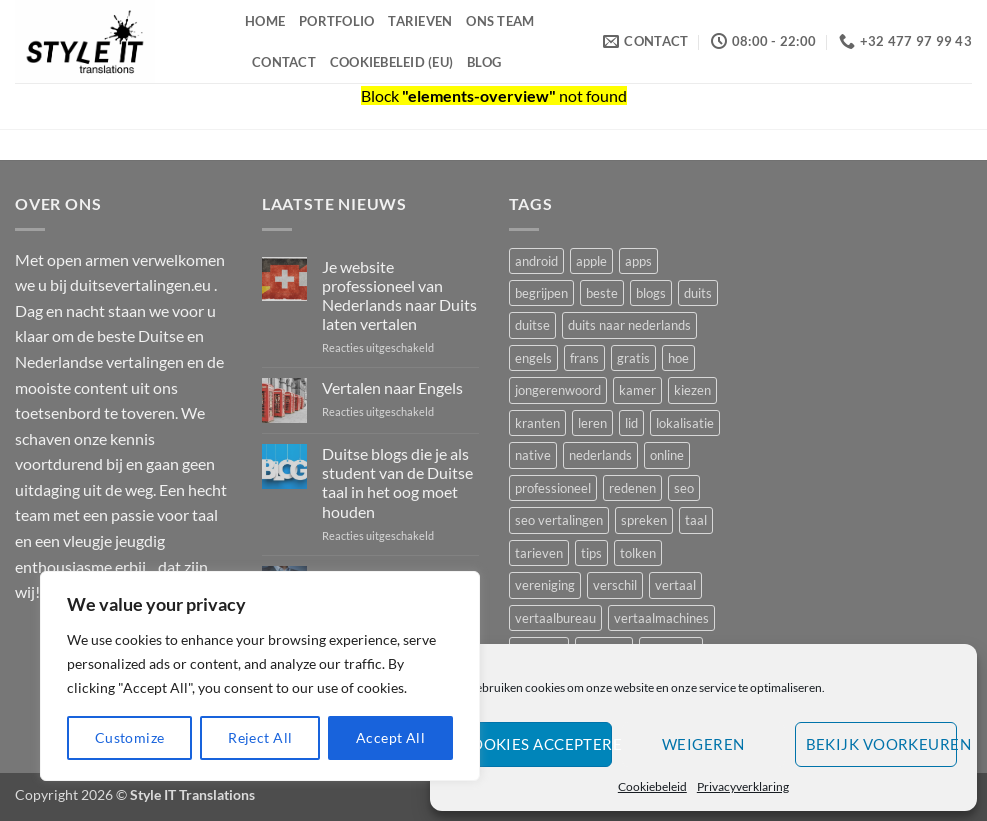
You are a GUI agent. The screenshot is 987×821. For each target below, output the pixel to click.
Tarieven (420, 21)
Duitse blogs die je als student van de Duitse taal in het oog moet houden (397, 482)
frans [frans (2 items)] (584, 358)
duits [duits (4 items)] (698, 293)
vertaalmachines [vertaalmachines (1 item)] (661, 618)
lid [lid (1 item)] (631, 423)
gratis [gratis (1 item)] (633, 358)
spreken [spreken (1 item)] (644, 520)
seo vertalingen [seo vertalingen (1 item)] (559, 520)
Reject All (260, 737)
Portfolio (336, 21)
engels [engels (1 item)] (533, 358)
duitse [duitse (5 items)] (532, 325)
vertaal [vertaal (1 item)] (675, 585)
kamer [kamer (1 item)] (637, 390)
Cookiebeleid (652, 786)
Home (265, 21)
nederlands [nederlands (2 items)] (600, 455)
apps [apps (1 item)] (638, 261)
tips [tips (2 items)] (591, 553)
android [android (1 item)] (536, 261)
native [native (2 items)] (533, 455)
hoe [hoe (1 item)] (678, 358)
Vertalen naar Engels (392, 387)
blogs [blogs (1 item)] (651, 293)
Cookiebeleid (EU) (391, 62)
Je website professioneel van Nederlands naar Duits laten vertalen (399, 295)
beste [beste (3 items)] (602, 293)
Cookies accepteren (536, 744)
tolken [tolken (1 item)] (638, 553)
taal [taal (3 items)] (696, 520)
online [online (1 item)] (667, 455)
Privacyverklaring (743, 786)
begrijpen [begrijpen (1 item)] (541, 293)
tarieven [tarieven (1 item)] (539, 553)
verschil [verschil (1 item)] (615, 585)
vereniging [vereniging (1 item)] (545, 585)
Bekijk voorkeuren (881, 744)
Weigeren (703, 744)
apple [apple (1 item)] (591, 261)
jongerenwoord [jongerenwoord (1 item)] (558, 390)
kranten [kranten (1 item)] (537, 423)
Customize (130, 737)
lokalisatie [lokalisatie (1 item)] (685, 423)
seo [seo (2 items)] (684, 488)
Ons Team (500, 21)
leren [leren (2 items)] (592, 423)
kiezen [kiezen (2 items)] (692, 390)
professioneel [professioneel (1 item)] (553, 488)
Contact (284, 62)
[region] (260, 676)
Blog (484, 62)
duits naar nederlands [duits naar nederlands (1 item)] (629, 325)
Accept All (390, 737)
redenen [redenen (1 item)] (632, 488)
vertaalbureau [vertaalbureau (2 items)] (555, 618)
